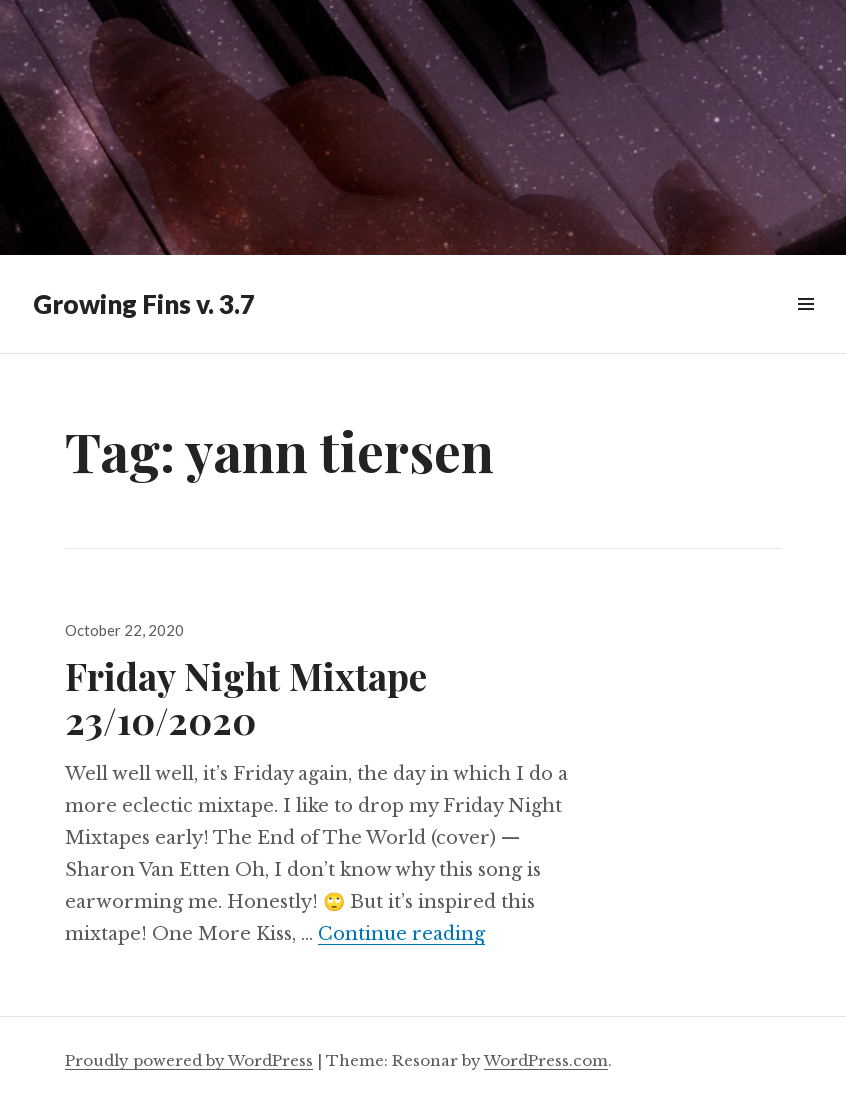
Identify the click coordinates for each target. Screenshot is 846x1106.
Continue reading (401, 934)
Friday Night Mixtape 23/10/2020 (246, 697)
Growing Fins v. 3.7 (144, 304)
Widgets (805, 326)
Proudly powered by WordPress (189, 1060)
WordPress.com (546, 1060)
